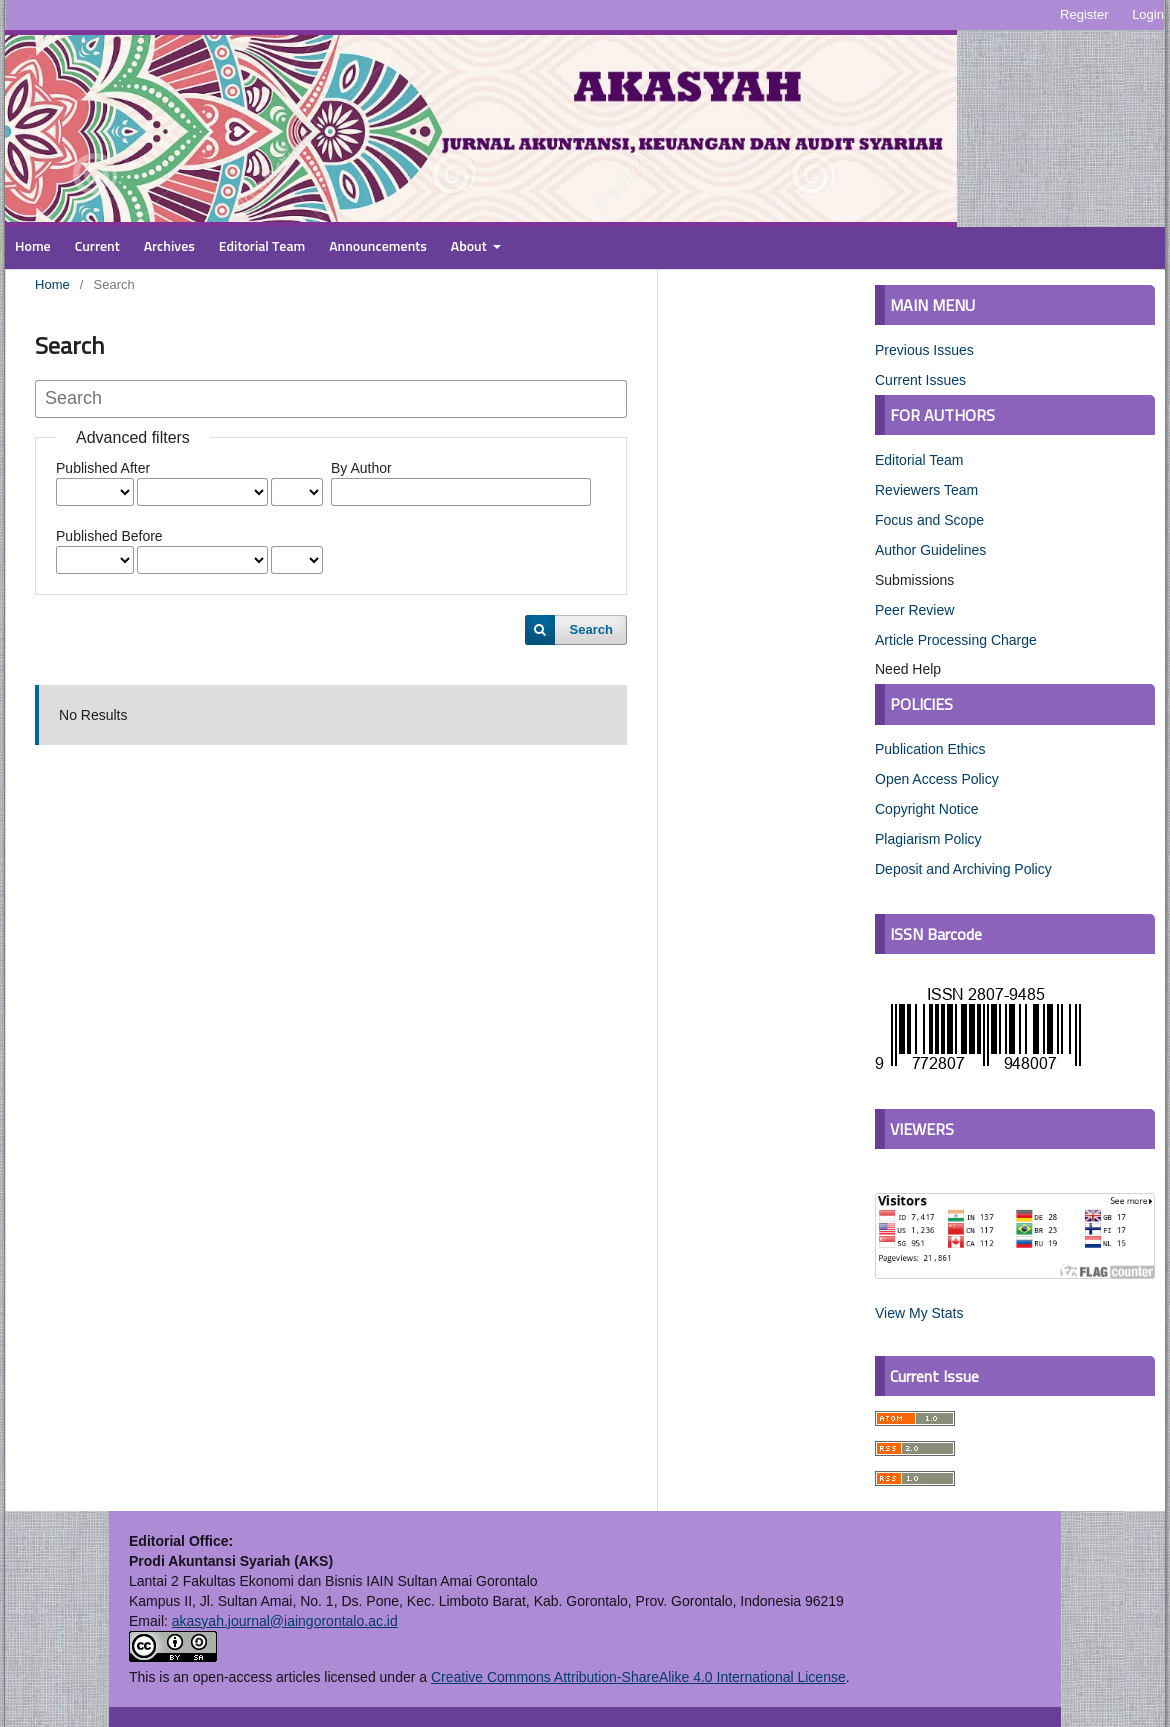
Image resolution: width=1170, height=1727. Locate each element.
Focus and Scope (929, 520)
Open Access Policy (937, 779)
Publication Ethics (930, 749)
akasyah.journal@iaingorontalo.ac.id (285, 1621)
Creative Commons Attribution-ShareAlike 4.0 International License (638, 1677)
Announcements (378, 247)
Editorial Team (262, 247)
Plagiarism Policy (928, 839)
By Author (361, 468)
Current (97, 247)
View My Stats (919, 1313)
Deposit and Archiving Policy (963, 869)
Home (33, 247)
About (470, 247)
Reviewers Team (926, 490)
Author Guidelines (930, 550)
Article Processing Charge (956, 640)
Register (1084, 14)
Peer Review (914, 610)
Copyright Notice (927, 809)
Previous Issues (924, 350)
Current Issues (920, 380)
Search (591, 629)
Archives (169, 247)
